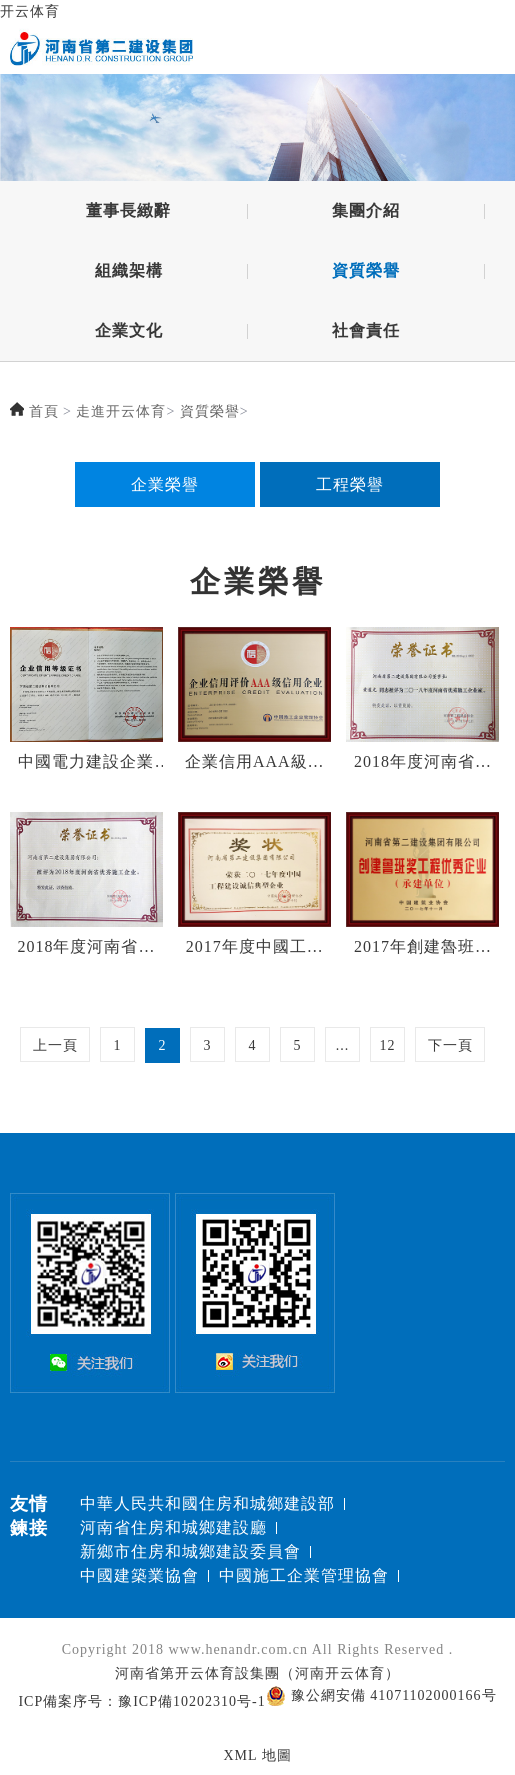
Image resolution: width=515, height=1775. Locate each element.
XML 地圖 (257, 1755)
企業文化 (129, 330)
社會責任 (366, 330)
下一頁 (450, 1045)
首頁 (44, 411)
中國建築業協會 (139, 1575)
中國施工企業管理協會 (304, 1575)
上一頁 (55, 1045)
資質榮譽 (366, 270)
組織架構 (129, 270)
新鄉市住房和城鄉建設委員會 (190, 1551)
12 (388, 1045)
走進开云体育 (121, 411)
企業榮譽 (165, 484)
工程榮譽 (350, 484)
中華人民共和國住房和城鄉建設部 (207, 1503)
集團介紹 (366, 210)
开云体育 (30, 11)
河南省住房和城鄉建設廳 (173, 1527)
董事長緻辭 (128, 210)
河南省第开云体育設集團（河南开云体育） (257, 1673)
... (343, 1045)
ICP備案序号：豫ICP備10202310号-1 (141, 1701)
